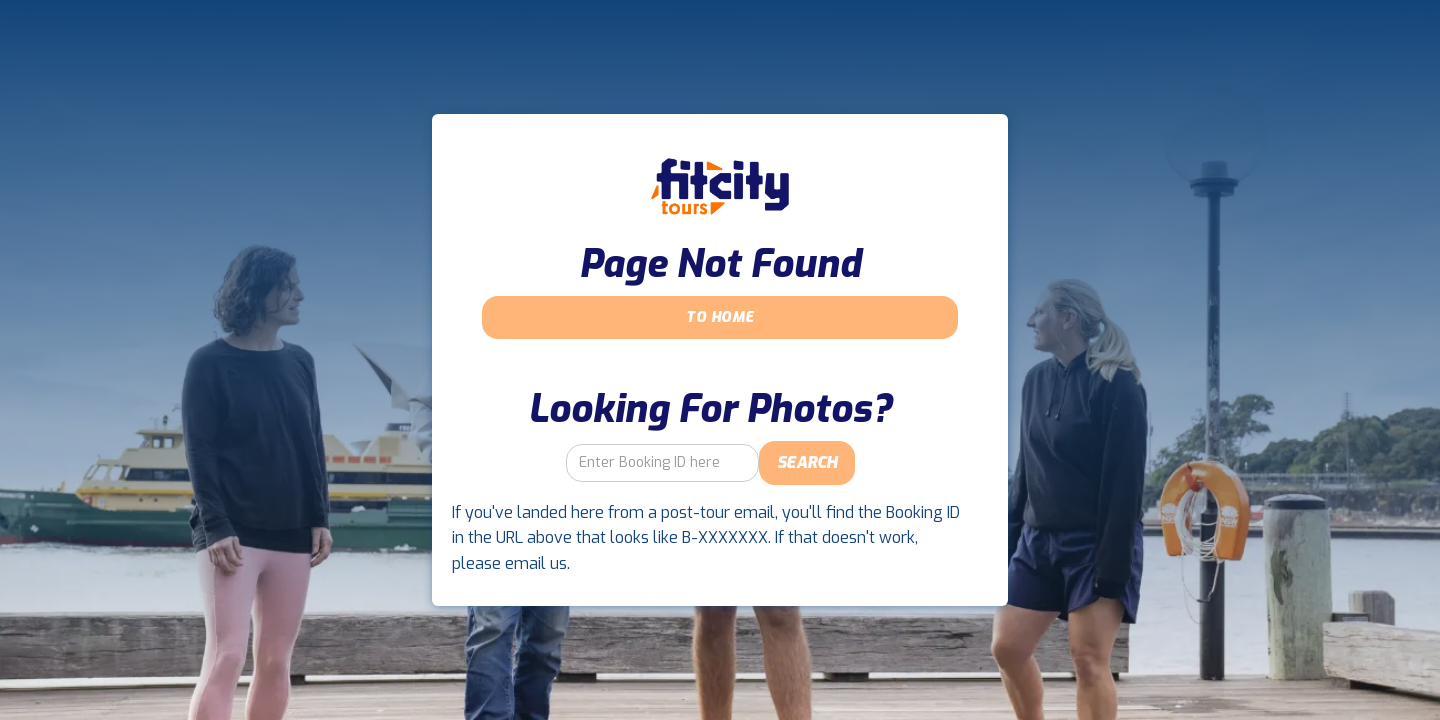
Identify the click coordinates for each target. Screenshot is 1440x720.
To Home (720, 317)
